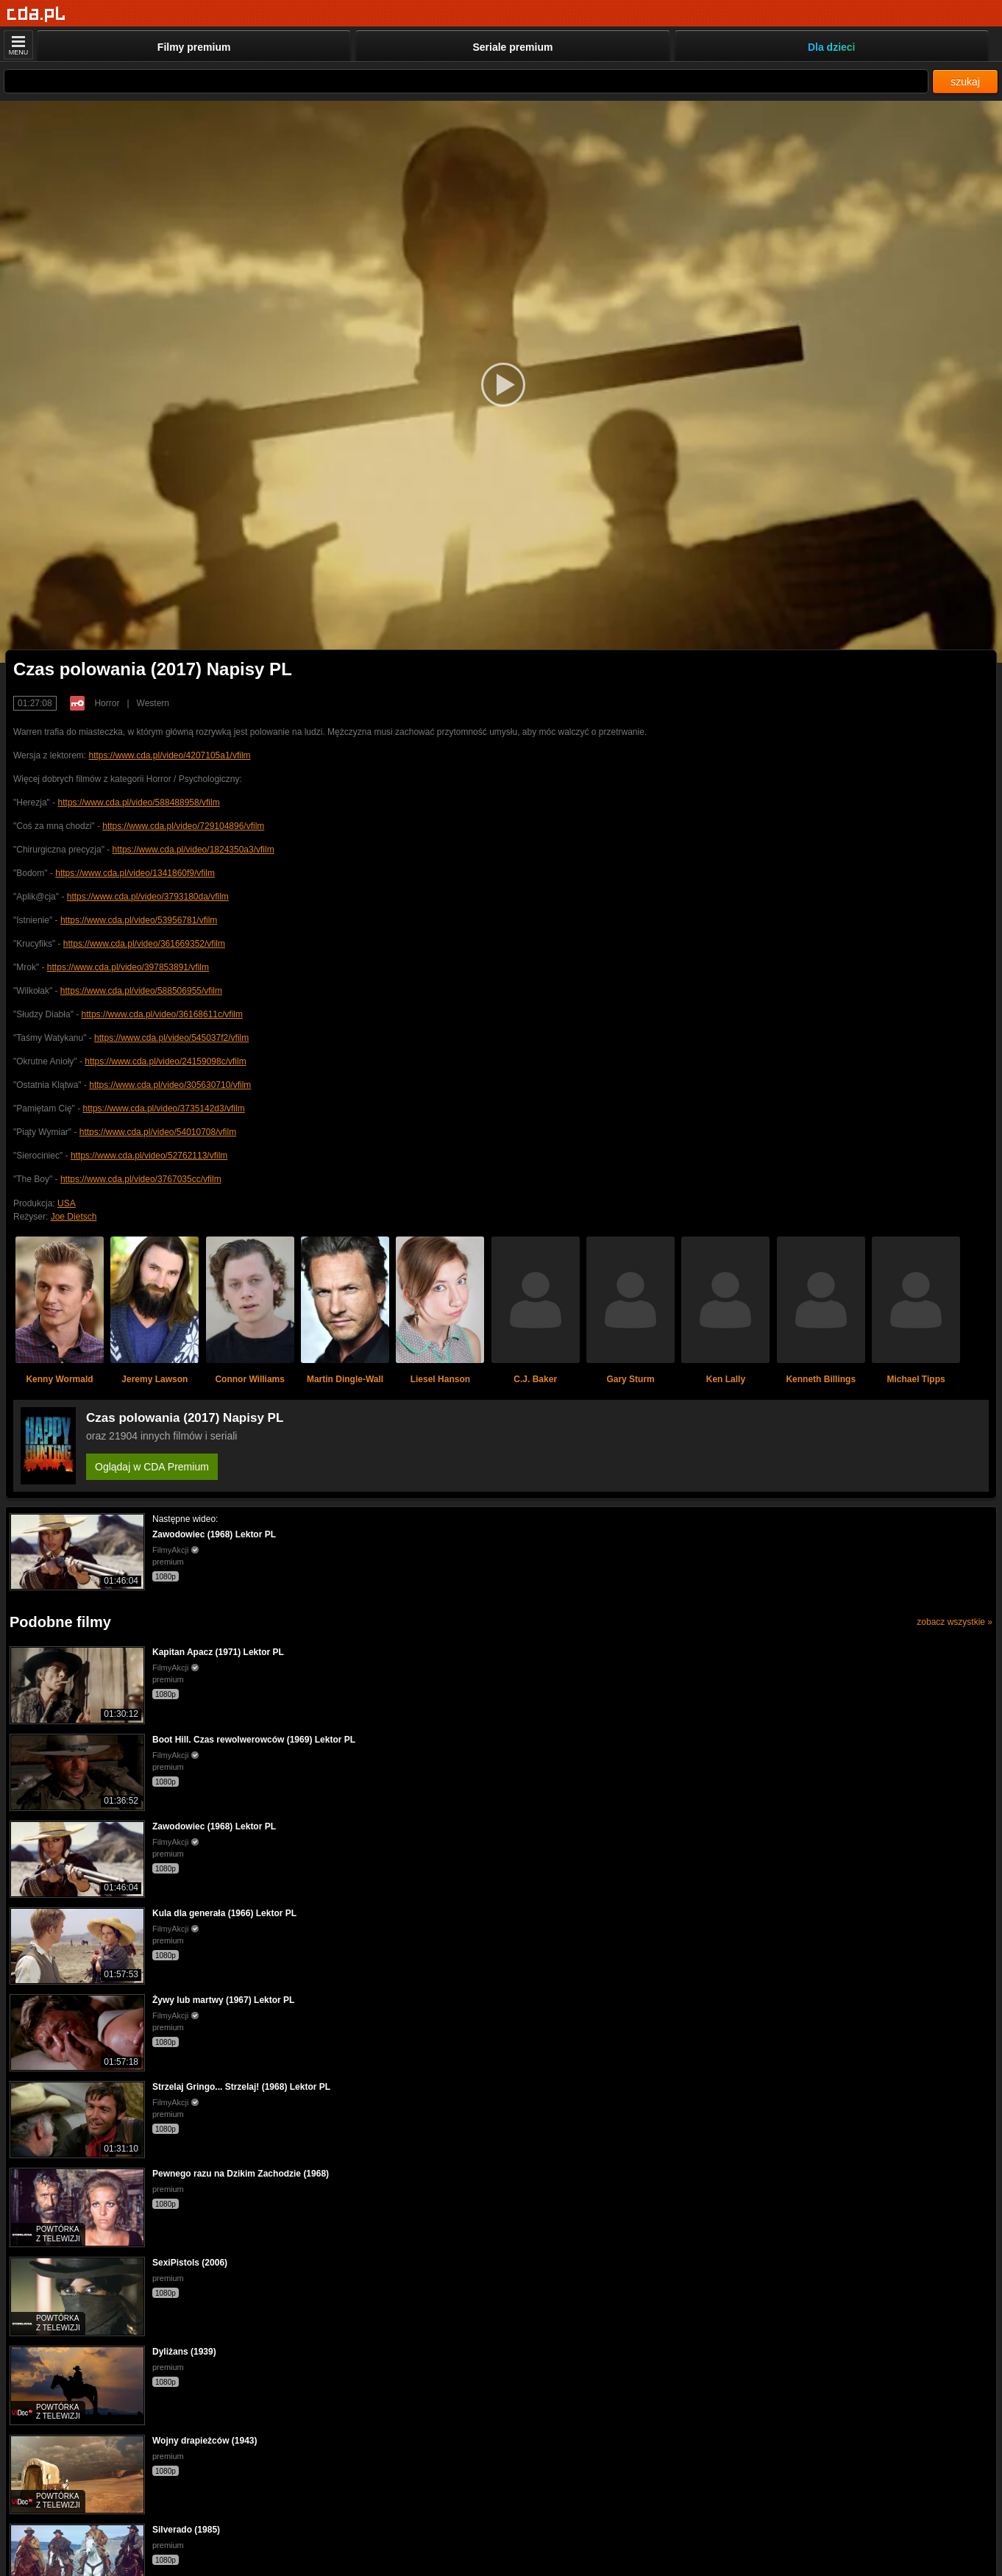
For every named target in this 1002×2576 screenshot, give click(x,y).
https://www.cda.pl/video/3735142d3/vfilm (164, 1108)
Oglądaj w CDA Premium (152, 1467)
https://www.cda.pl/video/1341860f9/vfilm (135, 873)
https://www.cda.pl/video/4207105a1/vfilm (169, 755)
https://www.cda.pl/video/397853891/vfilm (128, 967)
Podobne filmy (60, 1622)
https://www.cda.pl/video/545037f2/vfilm (171, 1038)
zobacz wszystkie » (954, 1622)
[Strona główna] (36, 14)
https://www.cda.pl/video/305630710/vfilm (170, 1085)
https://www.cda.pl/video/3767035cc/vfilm (140, 1179)
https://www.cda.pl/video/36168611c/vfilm (162, 1014)
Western (153, 703)
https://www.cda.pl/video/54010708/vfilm (157, 1132)
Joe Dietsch (74, 1216)
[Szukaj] (466, 81)
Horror (106, 703)
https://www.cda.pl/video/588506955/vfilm (141, 991)
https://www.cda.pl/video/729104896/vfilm (183, 826)
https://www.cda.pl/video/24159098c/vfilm (165, 1061)
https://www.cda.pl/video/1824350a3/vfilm (193, 849)
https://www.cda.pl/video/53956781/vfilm (138, 920)
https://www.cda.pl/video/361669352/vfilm (144, 944)
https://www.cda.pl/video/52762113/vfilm (149, 1155)
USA (66, 1203)
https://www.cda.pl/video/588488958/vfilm (139, 802)
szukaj (965, 82)
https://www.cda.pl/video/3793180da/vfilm (148, 897)
